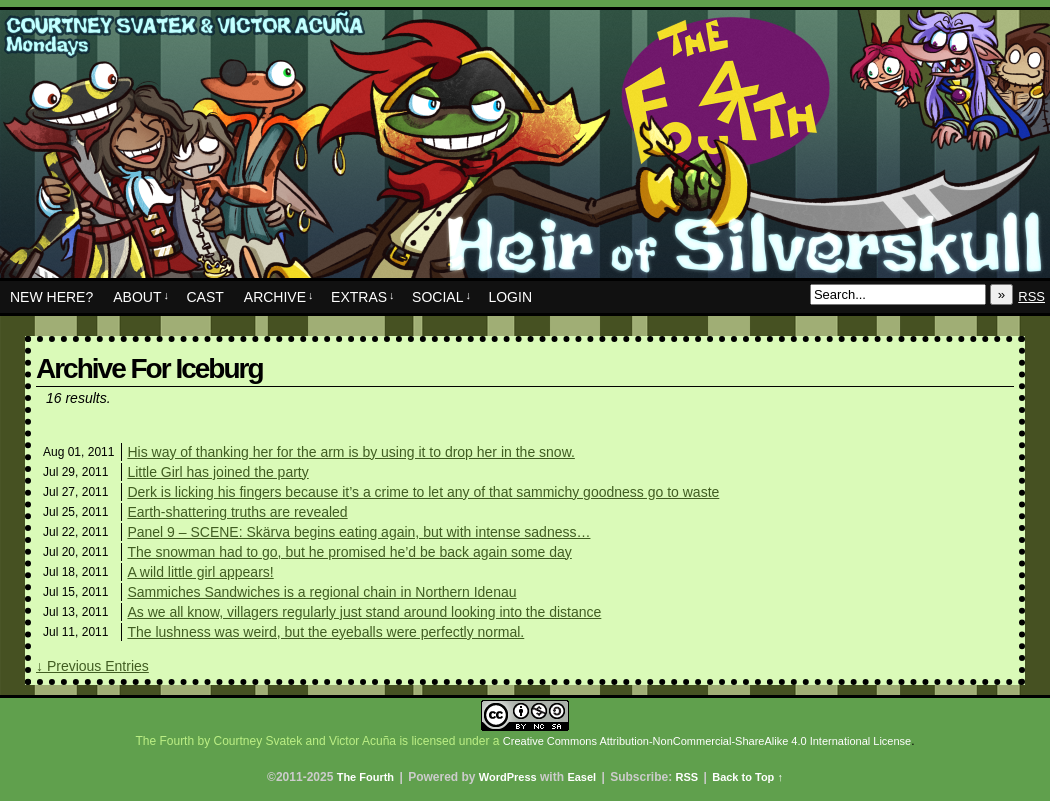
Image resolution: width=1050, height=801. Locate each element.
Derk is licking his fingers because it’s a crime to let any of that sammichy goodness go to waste (423, 492)
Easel (581, 777)
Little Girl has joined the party (217, 472)
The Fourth (525, 149)
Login (510, 297)
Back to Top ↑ (747, 777)
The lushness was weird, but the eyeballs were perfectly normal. (325, 632)
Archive (279, 297)
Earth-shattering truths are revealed (237, 512)
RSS (1031, 296)
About (141, 297)
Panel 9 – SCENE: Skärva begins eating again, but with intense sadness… (358, 532)
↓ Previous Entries (92, 666)
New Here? (51, 297)
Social (441, 297)
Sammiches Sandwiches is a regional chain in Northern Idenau (321, 592)
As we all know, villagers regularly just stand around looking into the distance (364, 612)
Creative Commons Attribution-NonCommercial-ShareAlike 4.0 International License (707, 741)
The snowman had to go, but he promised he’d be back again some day (349, 552)
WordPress (508, 777)
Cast (204, 297)
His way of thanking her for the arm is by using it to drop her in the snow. (350, 452)
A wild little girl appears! (200, 572)
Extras (363, 297)
